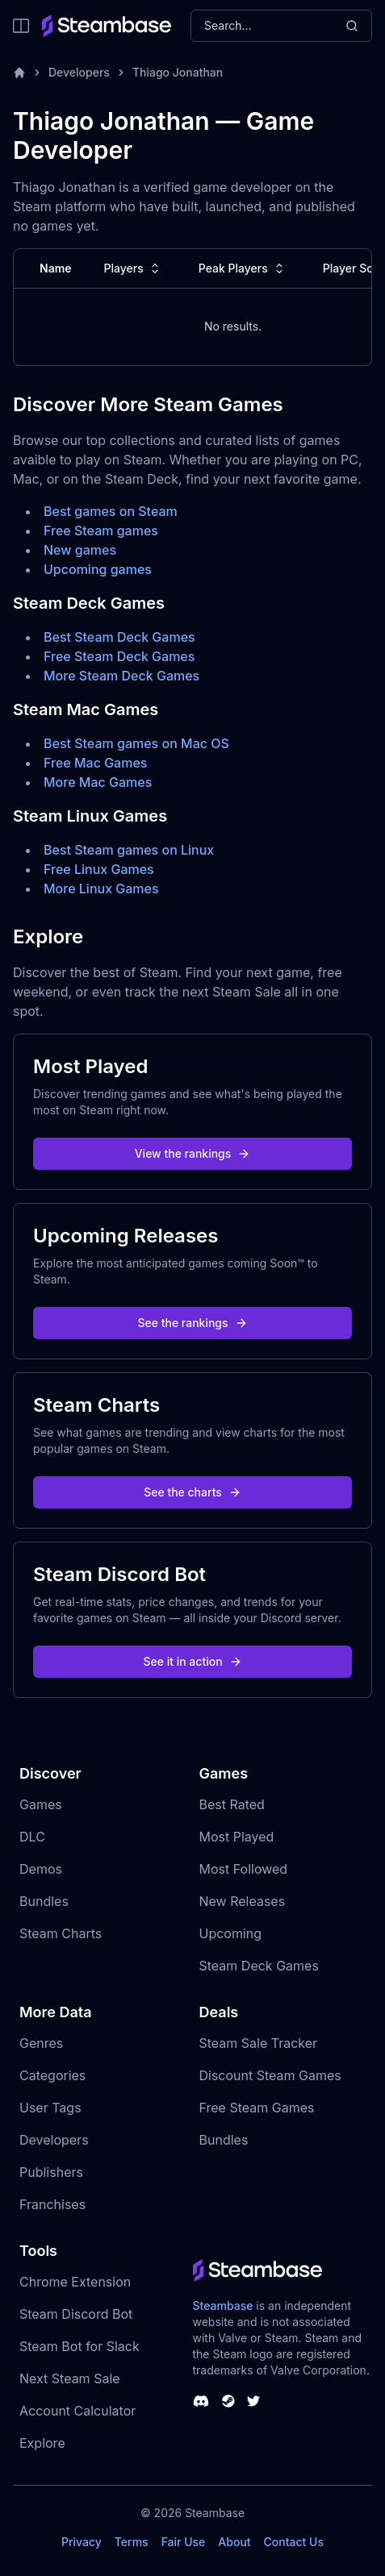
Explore (42, 2443)
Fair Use (183, 2542)
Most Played (236, 1837)
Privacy (81, 2542)
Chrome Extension (75, 2282)
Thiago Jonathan (177, 72)
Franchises (52, 2204)
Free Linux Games (99, 869)
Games (40, 1804)
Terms (132, 2542)
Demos (40, 1869)
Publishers (51, 2172)
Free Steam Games (257, 2108)
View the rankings (193, 1153)
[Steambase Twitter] (253, 2401)
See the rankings (192, 1323)
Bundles (44, 1901)
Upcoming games (98, 569)
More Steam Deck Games (121, 676)
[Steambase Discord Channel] (201, 2401)
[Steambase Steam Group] (228, 2401)
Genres (41, 2043)
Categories (52, 2075)
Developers (79, 72)
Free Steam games (101, 530)
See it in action (192, 1661)
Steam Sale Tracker (258, 2043)
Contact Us (294, 2542)
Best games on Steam (111, 511)
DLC (32, 1837)
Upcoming (230, 1933)
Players (133, 268)
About (234, 2542)
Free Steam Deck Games (119, 656)
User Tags (50, 2108)
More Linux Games (101, 888)
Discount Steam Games (270, 2075)
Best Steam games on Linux (129, 850)
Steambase (223, 2305)
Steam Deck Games (259, 1966)
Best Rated (232, 1804)
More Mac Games (98, 782)
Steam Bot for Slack (79, 2346)
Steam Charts (60, 1933)
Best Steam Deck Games (119, 637)
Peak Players (243, 268)
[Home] (19, 72)
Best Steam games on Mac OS (136, 743)
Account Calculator (77, 2411)
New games (80, 550)
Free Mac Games (95, 763)
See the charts (192, 1492)
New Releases (242, 1901)
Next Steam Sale (69, 2378)
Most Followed (243, 1869)
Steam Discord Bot (75, 2314)
